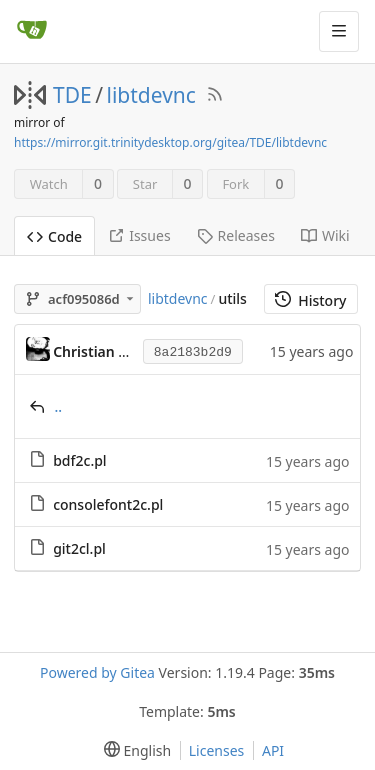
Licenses (217, 750)
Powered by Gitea (97, 672)
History (310, 300)
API (273, 750)
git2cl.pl (79, 548)
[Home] (32, 31)
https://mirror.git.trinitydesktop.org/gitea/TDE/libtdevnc (170, 142)
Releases (236, 235)
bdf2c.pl (80, 460)
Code (54, 236)
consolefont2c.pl (108, 504)
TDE (72, 95)
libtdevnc (151, 95)
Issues (139, 235)
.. (59, 406)
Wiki (325, 235)
